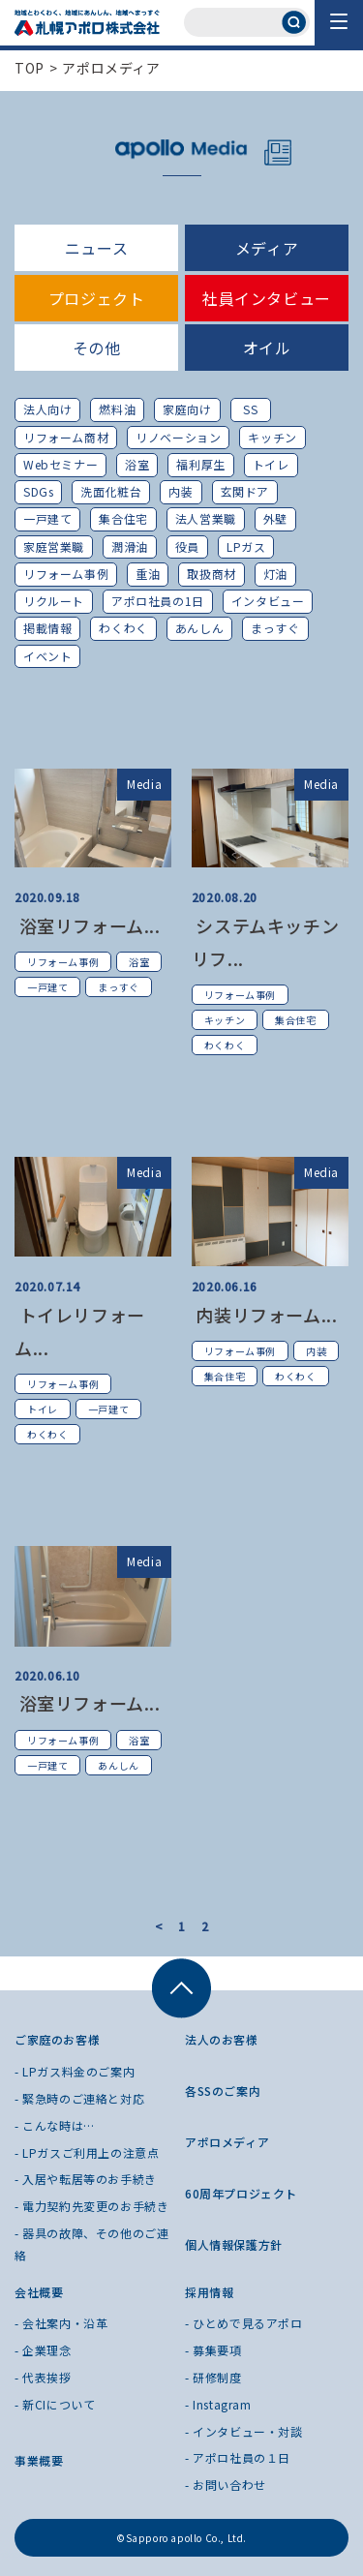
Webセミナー (60, 464)
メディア (266, 247)
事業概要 (39, 2460)
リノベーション (178, 437)
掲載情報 (47, 628)
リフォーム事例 (65, 573)
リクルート (53, 600)
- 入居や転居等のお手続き (86, 2178)
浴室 (137, 464)
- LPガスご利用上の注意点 (87, 2152)
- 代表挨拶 (43, 2377)
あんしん (199, 628)
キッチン (272, 437)
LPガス (246, 546)
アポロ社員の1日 (157, 600)
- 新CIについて (55, 2404)
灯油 (275, 573)
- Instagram (218, 2404)
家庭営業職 (53, 546)
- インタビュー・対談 (244, 2431)
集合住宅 (123, 518)
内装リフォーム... (265, 1314)
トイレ (271, 464)
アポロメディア (111, 67)
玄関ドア (245, 491)
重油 (148, 573)
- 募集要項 (213, 2350)
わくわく (123, 628)
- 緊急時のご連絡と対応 (79, 2098)
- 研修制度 (213, 2377)
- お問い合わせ (225, 2484)
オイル (267, 347)
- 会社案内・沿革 (61, 2323)
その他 (97, 347)
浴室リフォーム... (88, 925)
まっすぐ (275, 628)
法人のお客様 (221, 2039)
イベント (47, 656)
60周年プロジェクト (241, 2193)
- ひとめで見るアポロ (244, 2323)
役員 (187, 546)
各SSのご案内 (222, 2090)
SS (250, 409)
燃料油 (117, 409)
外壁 (275, 518)
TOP (30, 67)
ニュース (96, 247)
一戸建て (47, 518)
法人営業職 (205, 518)
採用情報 (209, 2292)
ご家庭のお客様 (57, 2039)
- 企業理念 (43, 2350)
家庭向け (187, 409)
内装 (180, 491)
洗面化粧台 (110, 491)
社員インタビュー (266, 298)
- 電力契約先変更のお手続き (91, 2205)
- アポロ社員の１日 (237, 2457)
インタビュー (268, 600)
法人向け (47, 409)
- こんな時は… (55, 2125)
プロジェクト (96, 298)
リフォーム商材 (65, 437)
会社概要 (39, 2292)
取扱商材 (211, 573)
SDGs (38, 491)
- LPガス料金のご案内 (75, 2071)
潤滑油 (129, 546)
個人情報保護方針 (234, 2244)
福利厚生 (200, 464)
